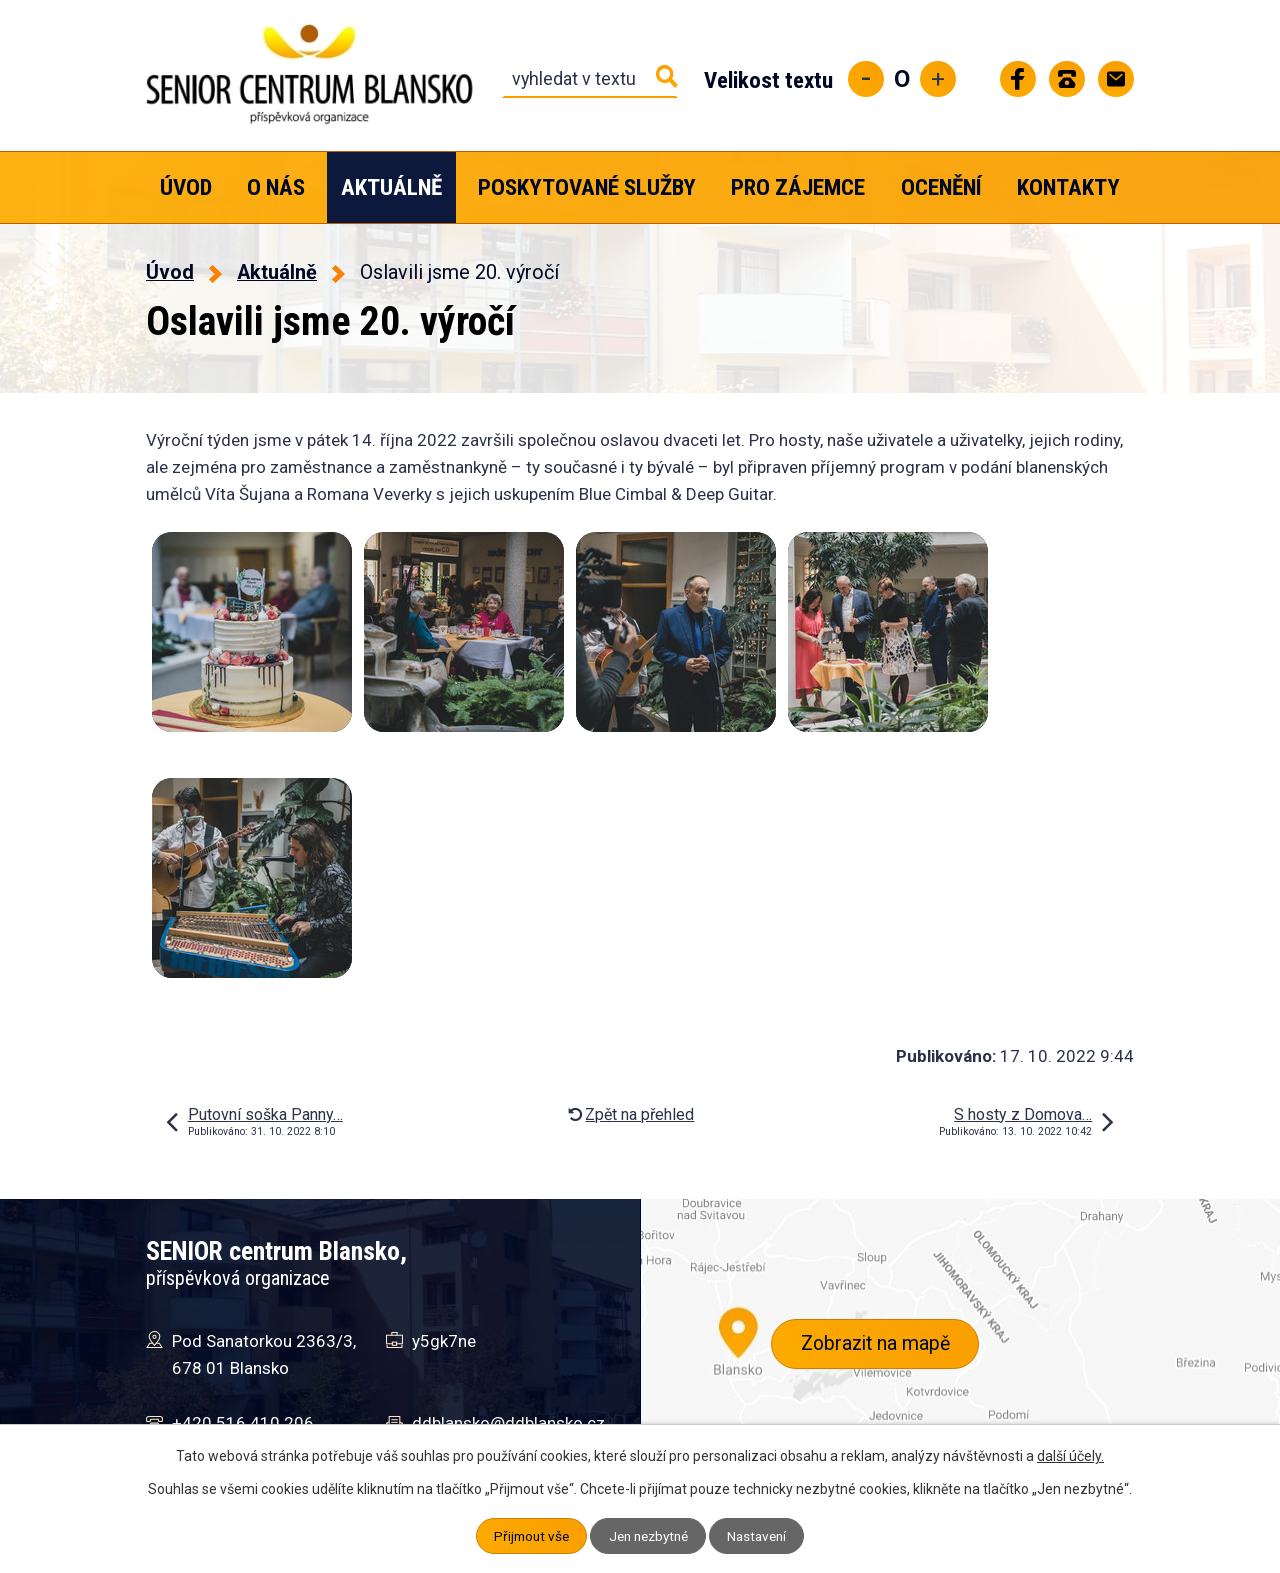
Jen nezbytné (648, 1536)
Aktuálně (391, 187)
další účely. (1070, 1456)
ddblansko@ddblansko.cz (508, 1423)
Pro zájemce (798, 187)
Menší (866, 79)
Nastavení (762, 1536)
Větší (938, 79)
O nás (276, 187)
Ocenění (941, 187)
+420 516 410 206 (243, 1423)
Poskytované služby (587, 187)
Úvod (186, 187)
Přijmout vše (526, 1536)
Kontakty (1068, 187)
